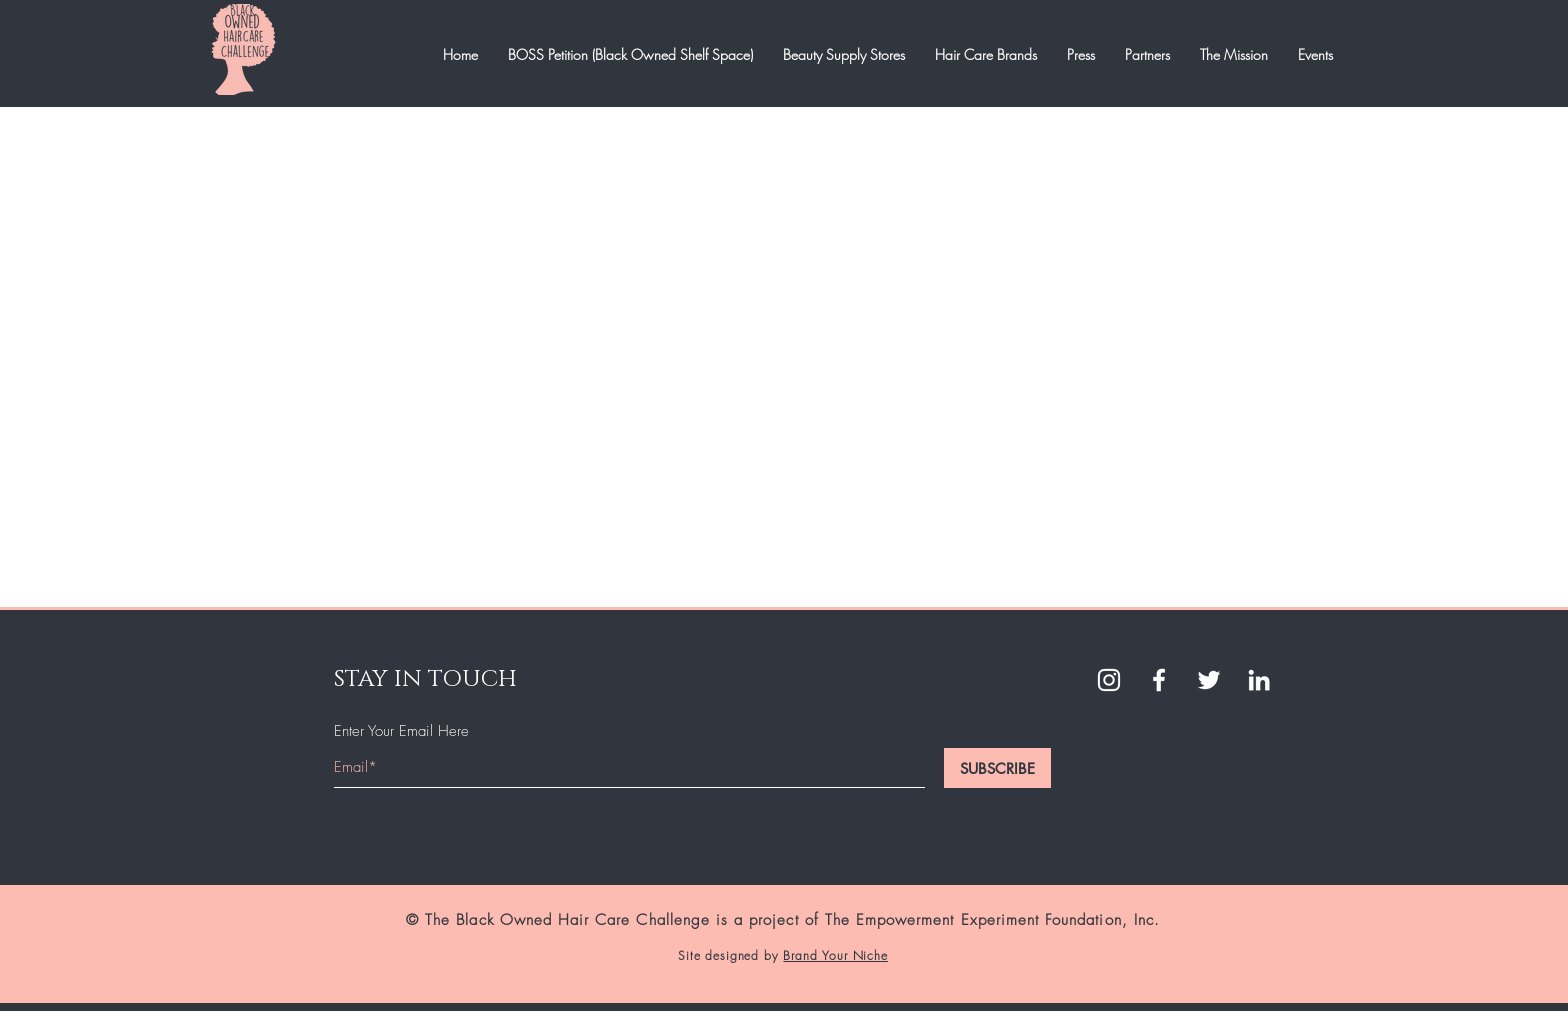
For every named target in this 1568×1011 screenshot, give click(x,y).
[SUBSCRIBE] (997, 768)
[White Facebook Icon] (1159, 680)
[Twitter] (1209, 680)
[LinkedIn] (1259, 680)
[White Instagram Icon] (1109, 680)
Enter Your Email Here (401, 731)
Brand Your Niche (835, 955)
